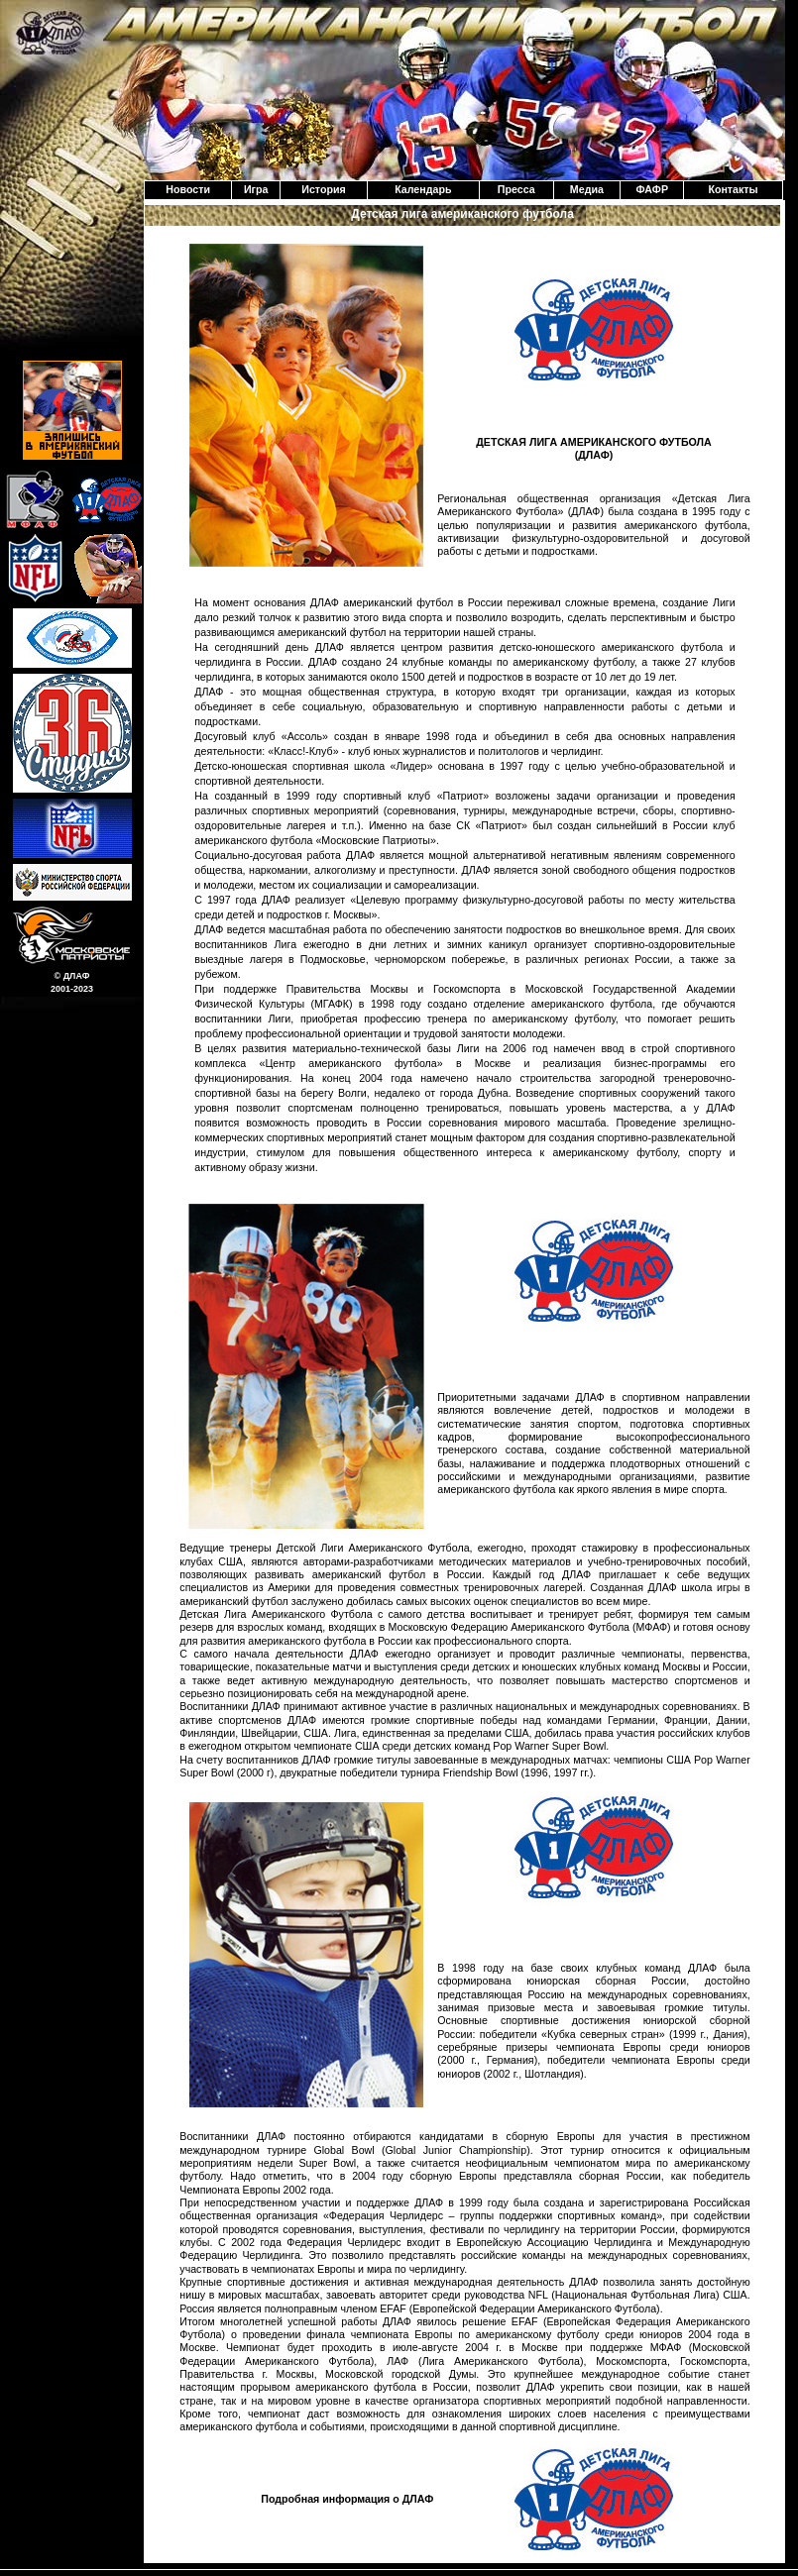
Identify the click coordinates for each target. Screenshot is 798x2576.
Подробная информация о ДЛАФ (347, 2499)
